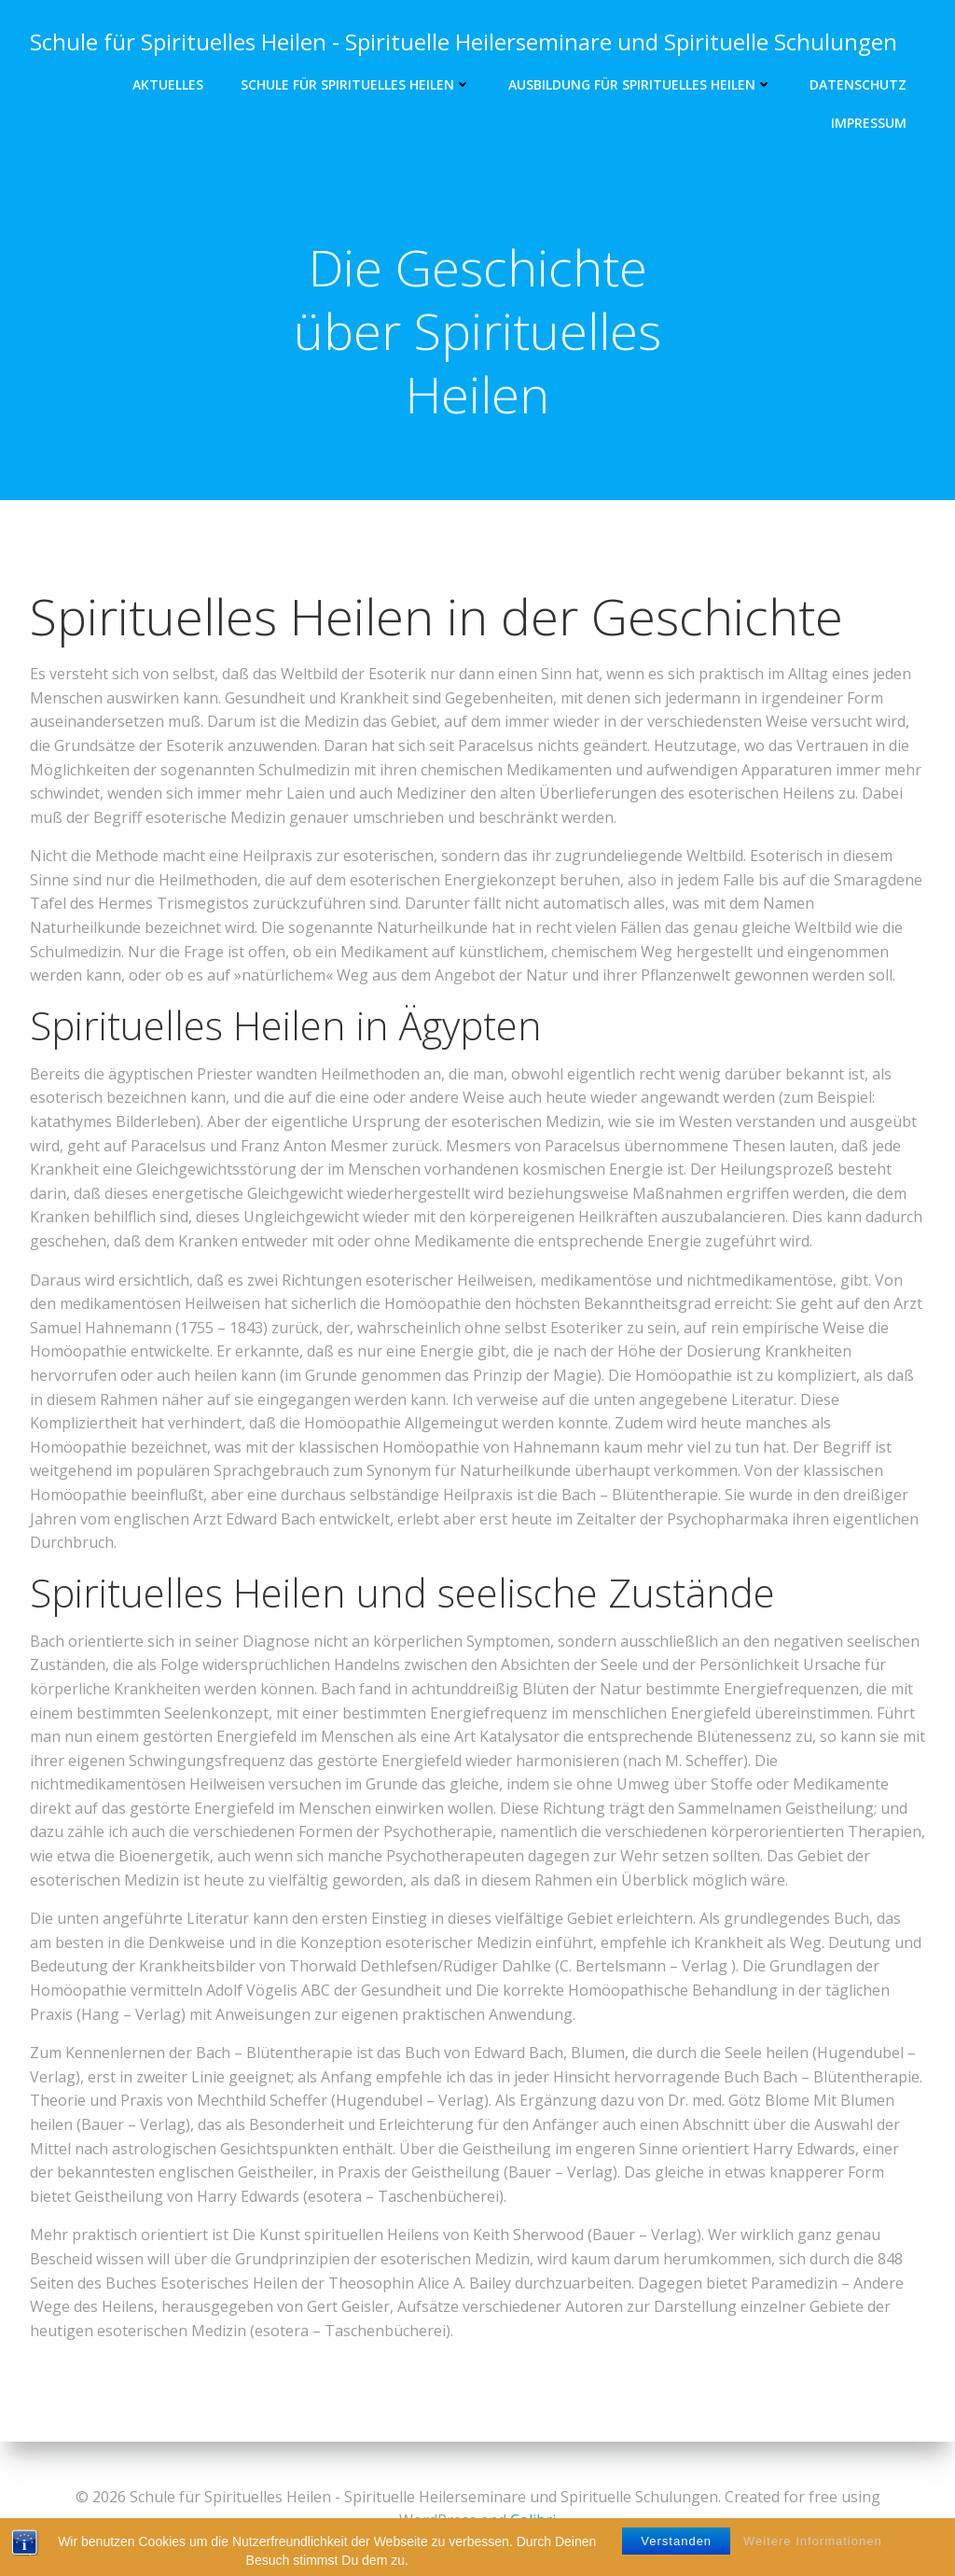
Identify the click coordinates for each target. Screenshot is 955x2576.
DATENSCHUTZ (858, 84)
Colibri (533, 2520)
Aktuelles (167, 84)
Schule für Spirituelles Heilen (356, 84)
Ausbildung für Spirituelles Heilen (640, 84)
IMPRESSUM (869, 123)
